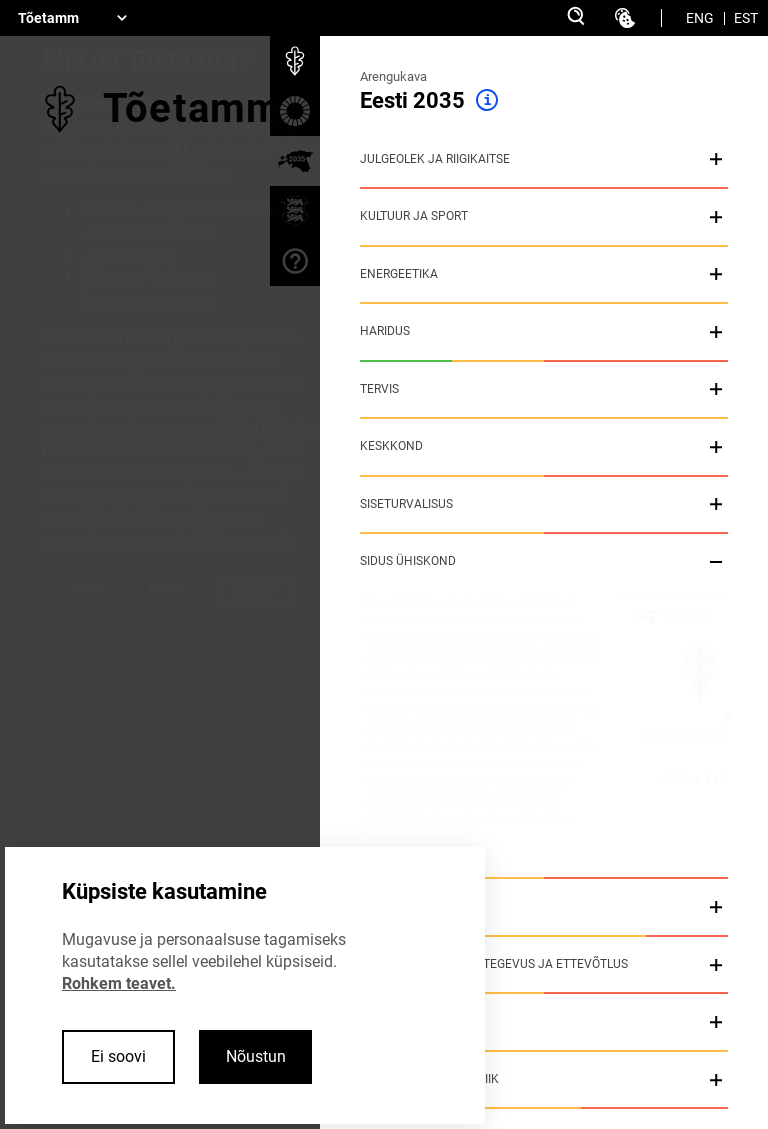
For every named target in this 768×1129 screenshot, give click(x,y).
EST (746, 18)
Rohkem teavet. (119, 983)
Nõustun (256, 1056)
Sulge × (256, 589)
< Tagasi (82, 589)
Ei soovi (118, 1056)
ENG (700, 18)
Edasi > (170, 589)
